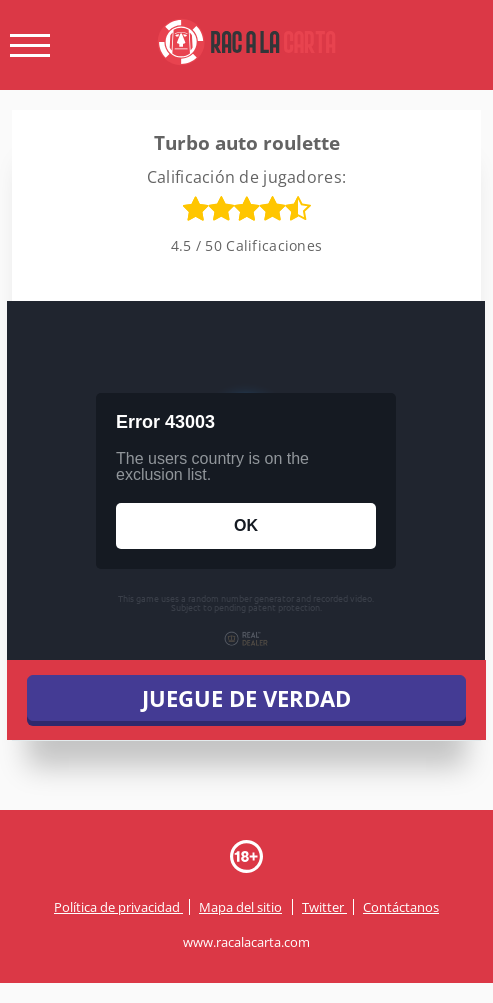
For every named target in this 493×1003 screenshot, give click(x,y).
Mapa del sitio (240, 907)
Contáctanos (401, 907)
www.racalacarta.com (246, 942)
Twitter (324, 907)
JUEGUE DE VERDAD (246, 698)
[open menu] (30, 45)
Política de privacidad (118, 907)
